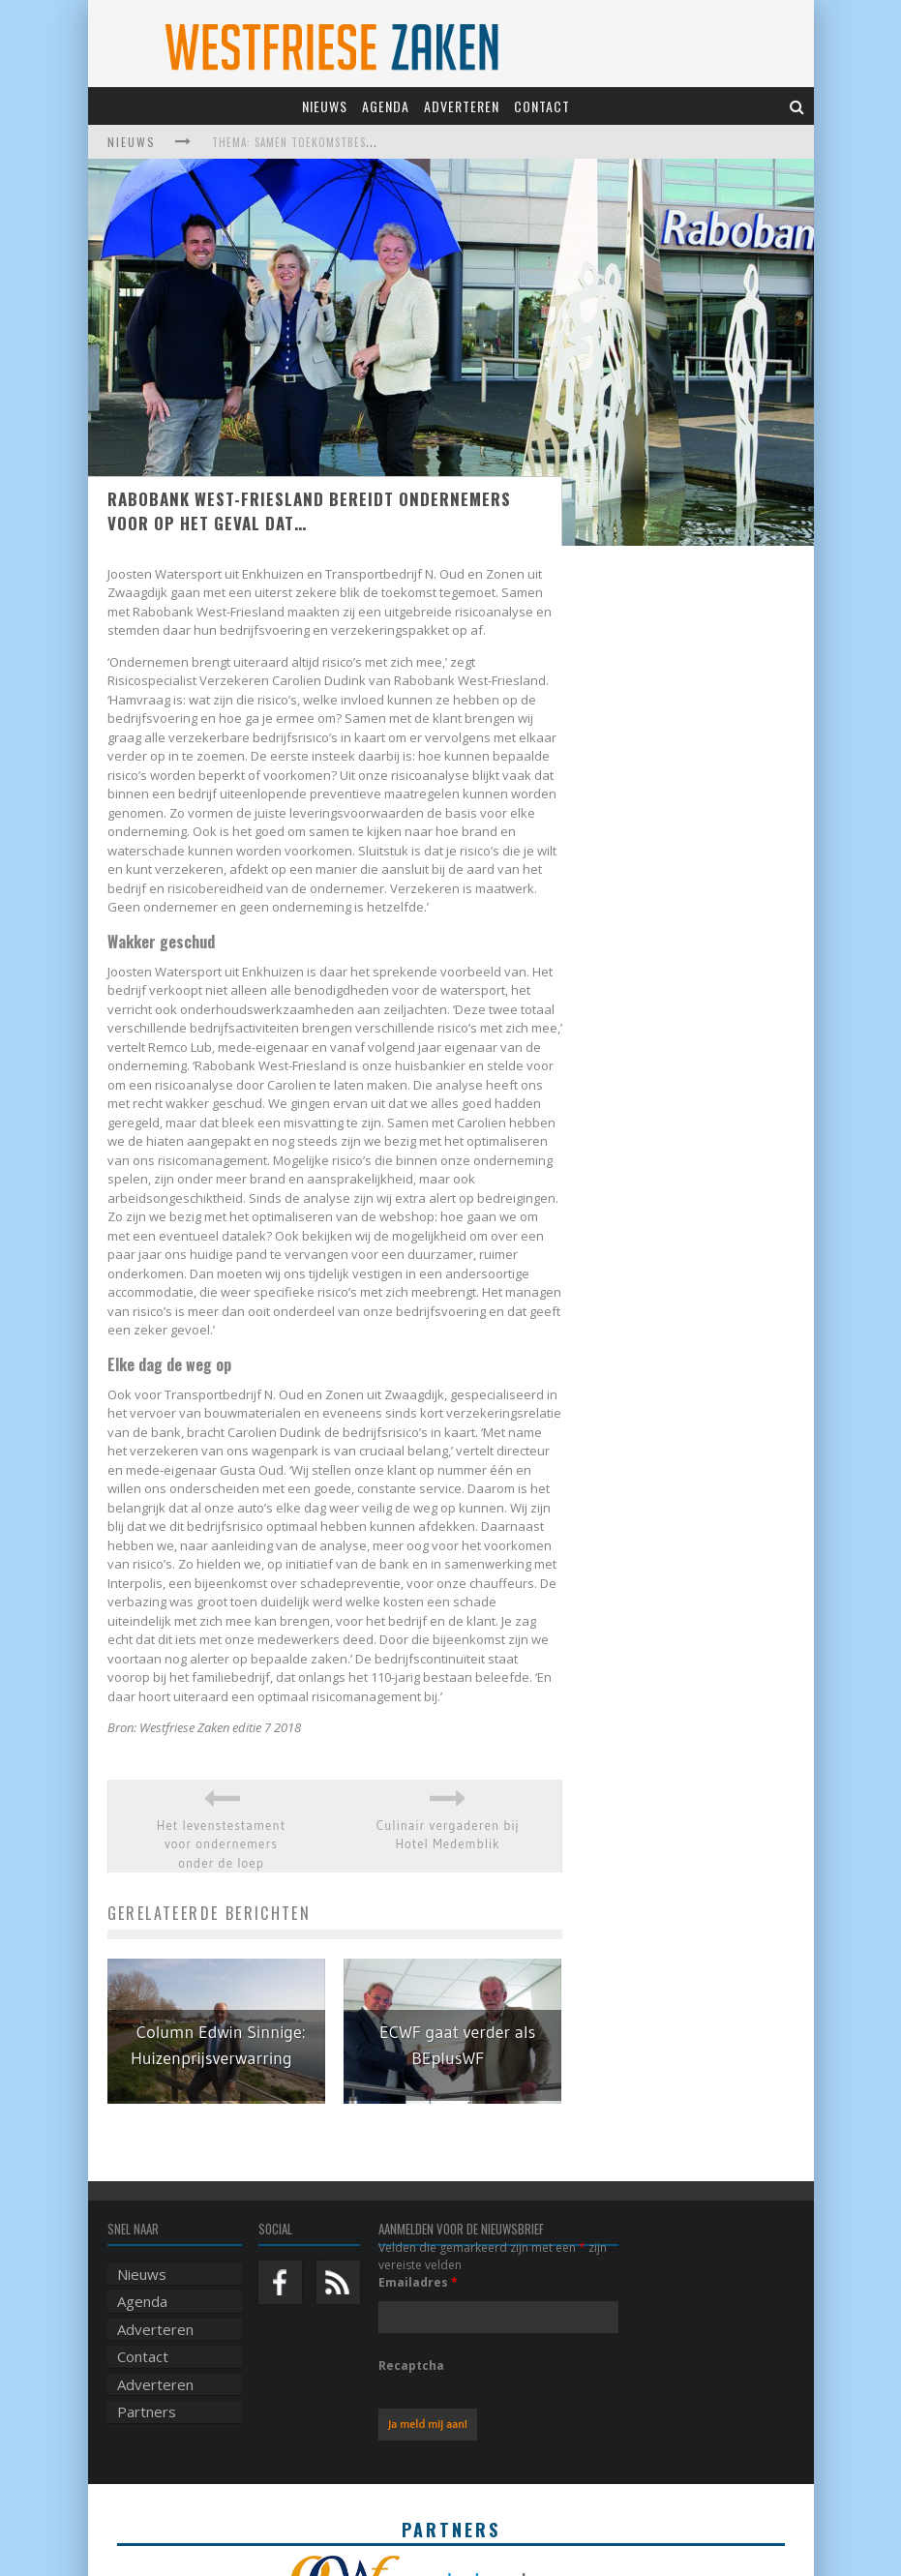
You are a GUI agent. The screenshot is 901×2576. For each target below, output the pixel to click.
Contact (542, 106)
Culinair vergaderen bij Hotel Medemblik (448, 1834)
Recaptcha (411, 2365)
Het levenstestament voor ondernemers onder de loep (221, 1844)
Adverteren (461, 106)
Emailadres (418, 2282)
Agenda (385, 106)
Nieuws (324, 106)
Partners (146, 2411)
